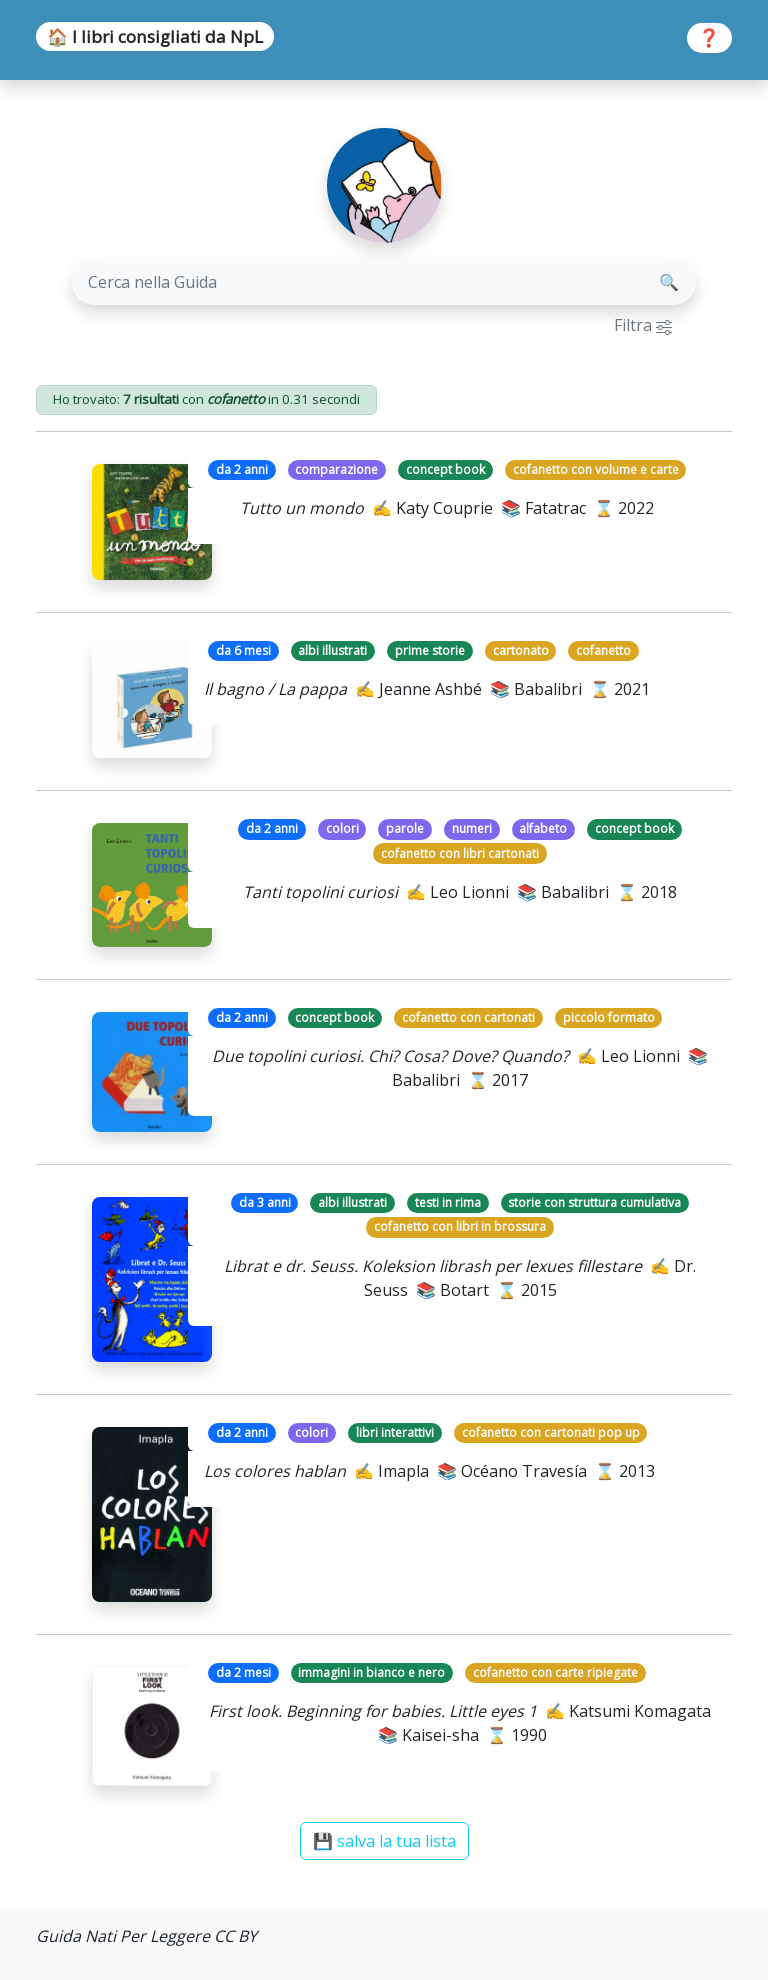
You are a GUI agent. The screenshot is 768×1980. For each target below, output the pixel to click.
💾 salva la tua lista (384, 1841)
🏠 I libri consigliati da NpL (155, 36)
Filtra (643, 325)
